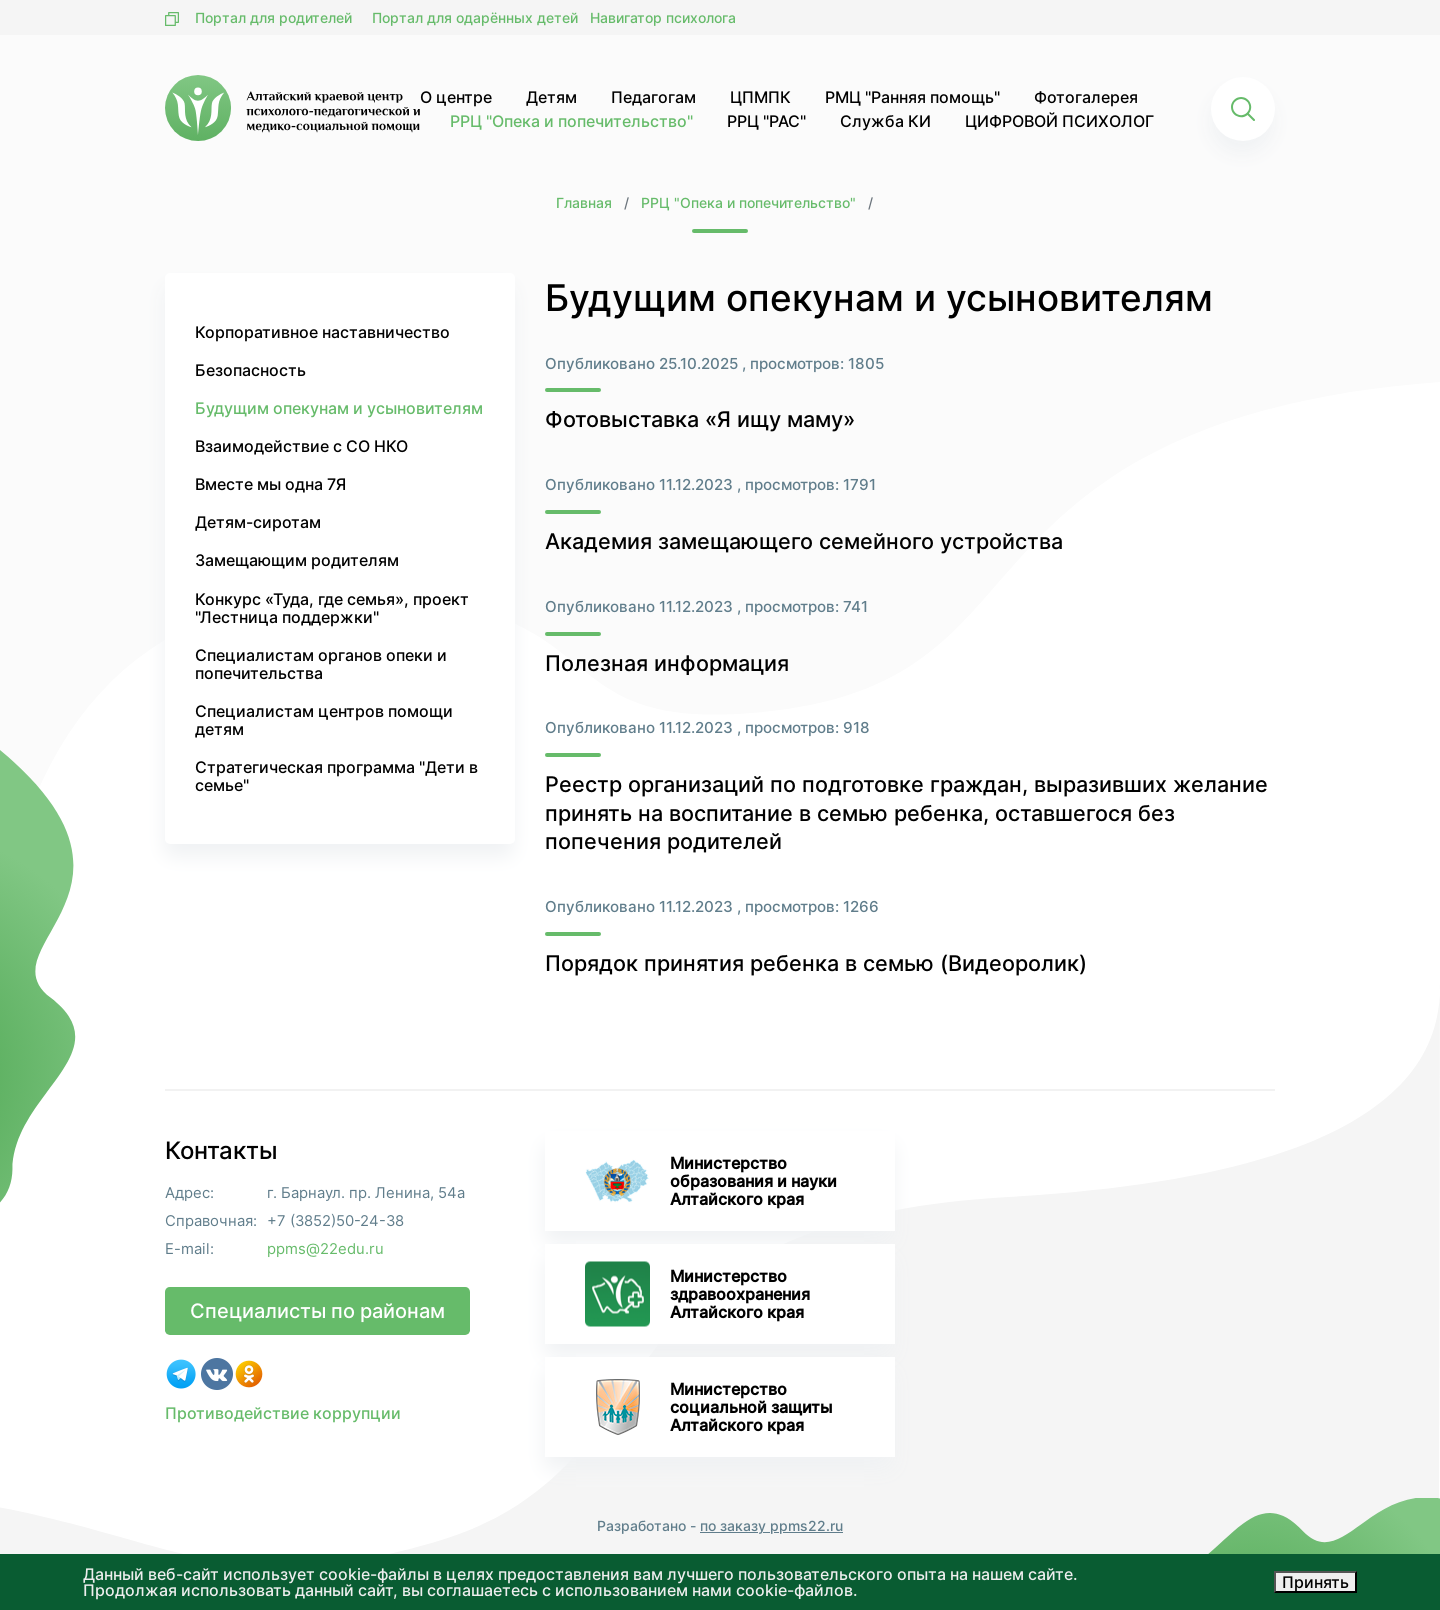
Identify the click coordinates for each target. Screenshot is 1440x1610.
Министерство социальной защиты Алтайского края (708, 1407)
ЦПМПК (760, 97)
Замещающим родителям (297, 560)
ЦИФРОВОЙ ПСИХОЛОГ (1059, 121)
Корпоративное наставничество (322, 332)
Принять (1315, 1582)
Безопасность (250, 370)
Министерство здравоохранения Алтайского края (697, 1294)
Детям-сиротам (258, 522)
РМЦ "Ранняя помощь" (912, 97)
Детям (551, 97)
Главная (584, 202)
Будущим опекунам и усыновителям (339, 408)
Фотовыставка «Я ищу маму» (700, 419)
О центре (456, 97)
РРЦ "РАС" (766, 121)
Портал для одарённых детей (475, 17)
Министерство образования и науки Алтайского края (711, 1181)
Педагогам (653, 97)
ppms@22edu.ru (325, 1249)
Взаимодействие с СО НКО (301, 446)
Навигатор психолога (663, 17)
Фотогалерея (1086, 97)
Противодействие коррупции (283, 1413)
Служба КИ (885, 121)
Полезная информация (667, 663)
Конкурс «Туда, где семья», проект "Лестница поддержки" (332, 608)
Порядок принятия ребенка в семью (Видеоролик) (816, 963)
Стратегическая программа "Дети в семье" (336, 776)
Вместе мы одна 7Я (270, 484)
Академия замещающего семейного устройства (804, 541)
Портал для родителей (273, 17)
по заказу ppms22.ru (771, 1525)
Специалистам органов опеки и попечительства (321, 664)
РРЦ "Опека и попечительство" (571, 121)
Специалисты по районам (317, 1311)
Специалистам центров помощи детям (324, 720)
